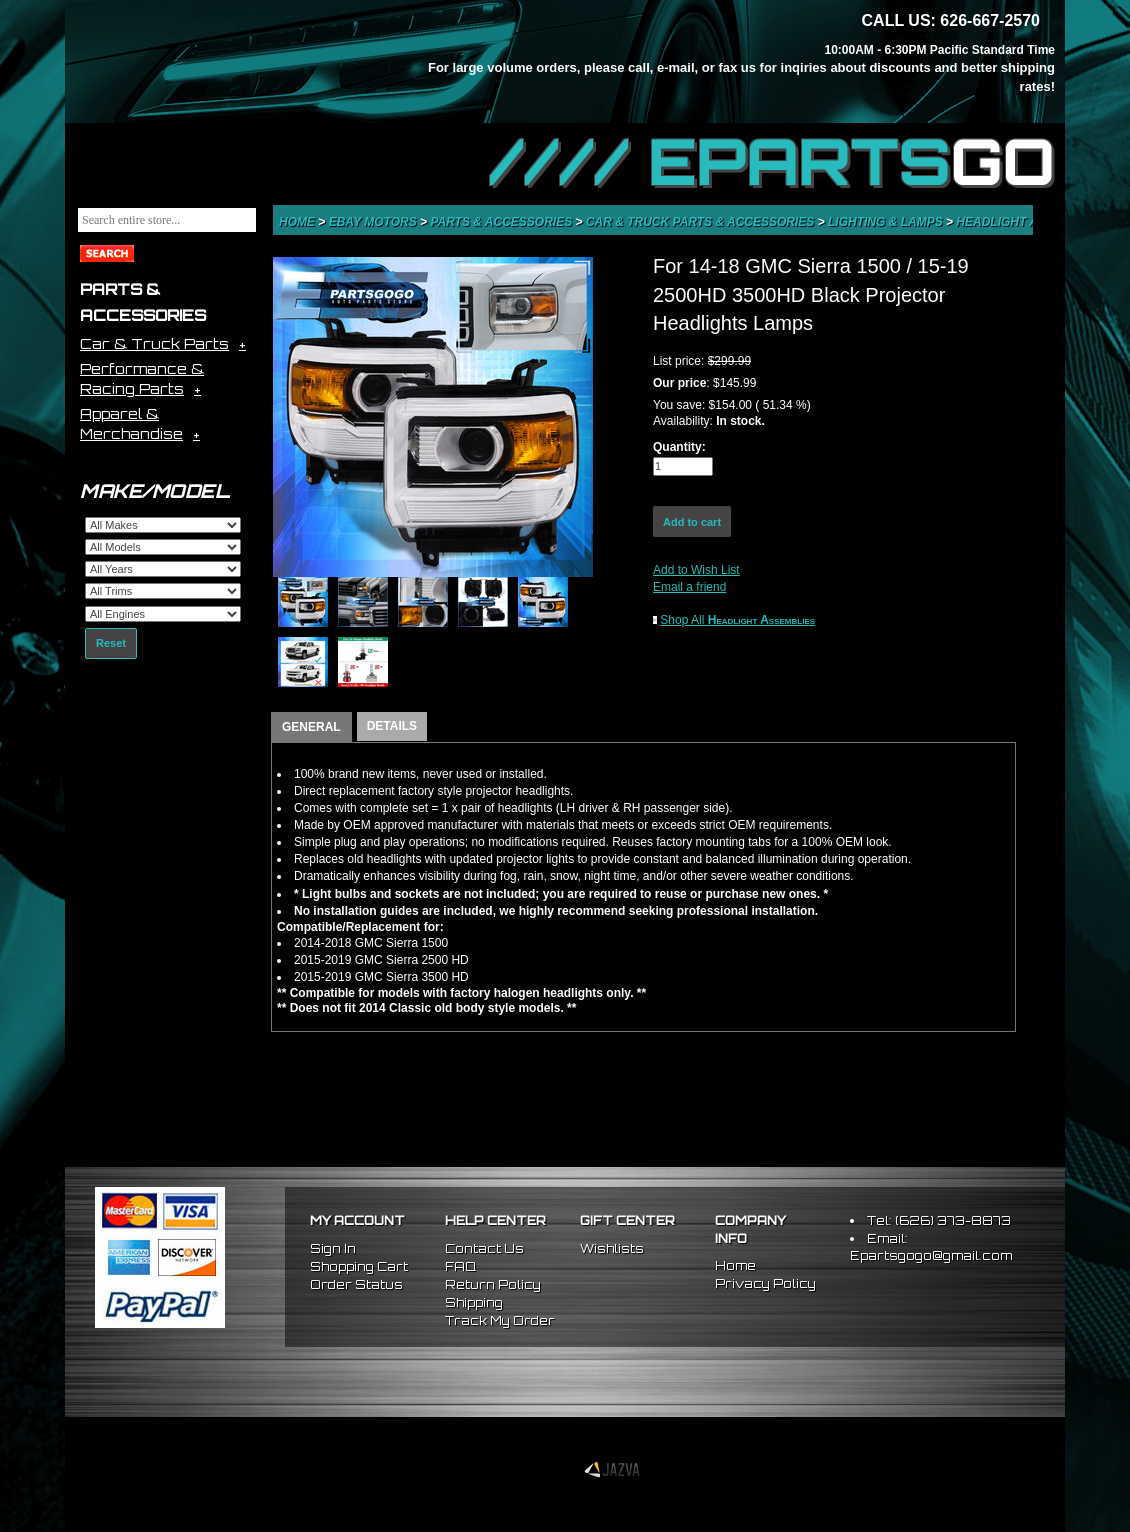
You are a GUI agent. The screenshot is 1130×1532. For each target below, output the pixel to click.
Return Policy (493, 1284)
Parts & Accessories (502, 222)
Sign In (333, 1248)
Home (298, 222)
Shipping (474, 1302)
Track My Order (500, 1320)
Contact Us (484, 1248)
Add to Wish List (696, 570)
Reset (111, 643)
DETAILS (392, 726)
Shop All (737, 620)
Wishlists (612, 1248)
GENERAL (311, 727)
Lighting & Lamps (887, 222)
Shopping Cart (359, 1266)
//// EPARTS (772, 162)
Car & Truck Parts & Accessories (702, 222)
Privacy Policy (765, 1283)
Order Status (356, 1284)
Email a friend (689, 587)
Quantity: (679, 447)
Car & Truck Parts (154, 343)
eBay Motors (374, 222)
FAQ (460, 1266)
